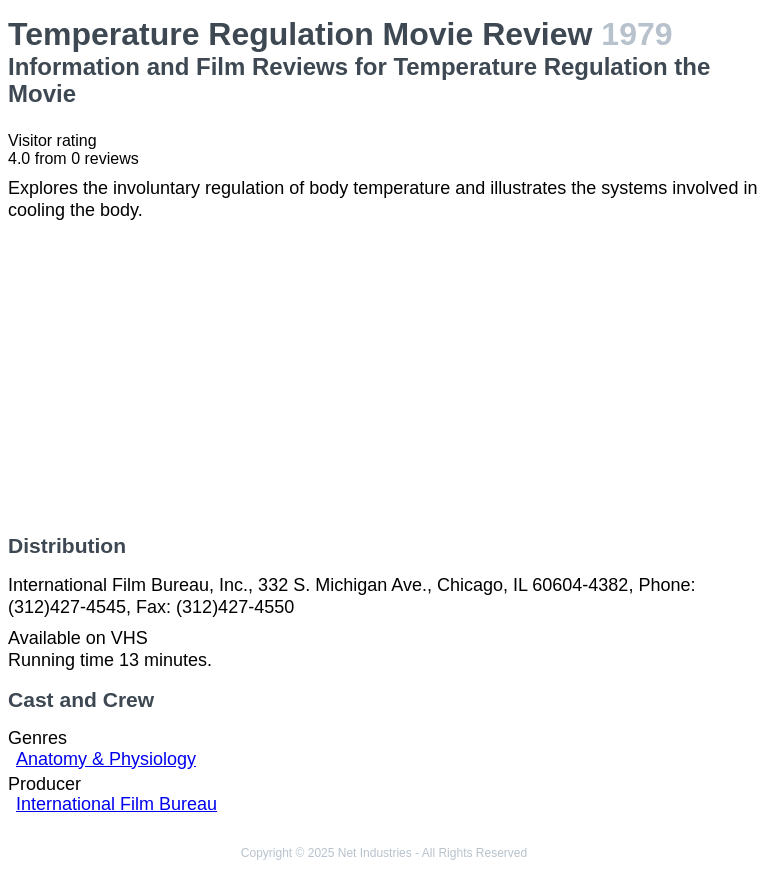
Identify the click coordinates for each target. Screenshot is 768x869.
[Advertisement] (384, 378)
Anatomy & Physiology (106, 759)
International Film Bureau (116, 804)
